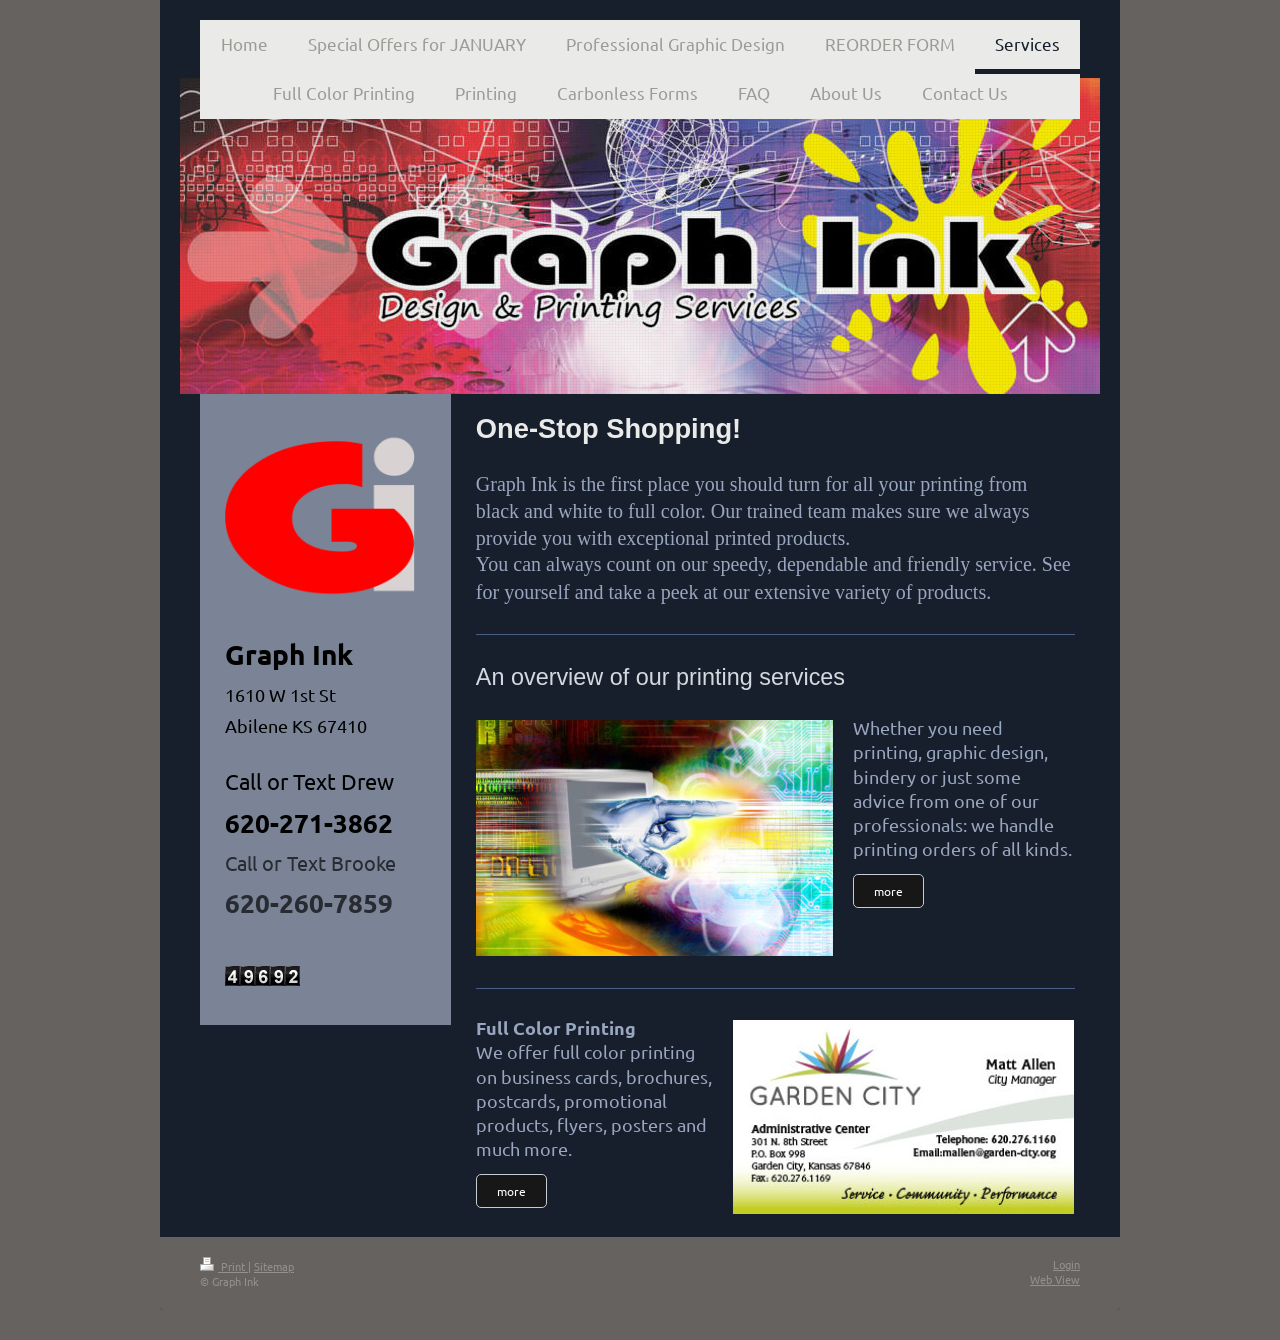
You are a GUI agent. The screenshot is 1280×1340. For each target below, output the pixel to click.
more (511, 1191)
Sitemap (274, 1266)
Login (1066, 1264)
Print (224, 1266)
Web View (1055, 1279)
